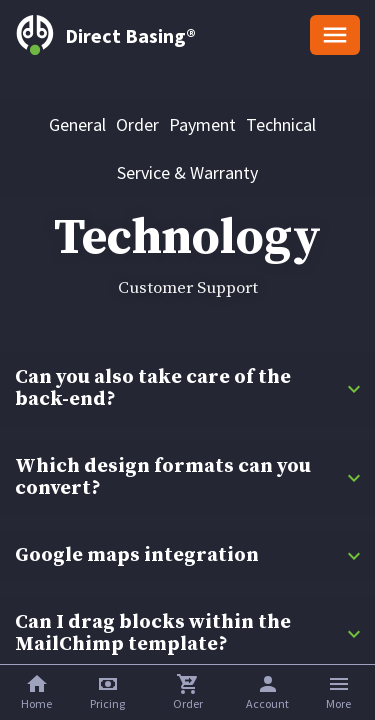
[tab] (77, 124)
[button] (108, 692)
